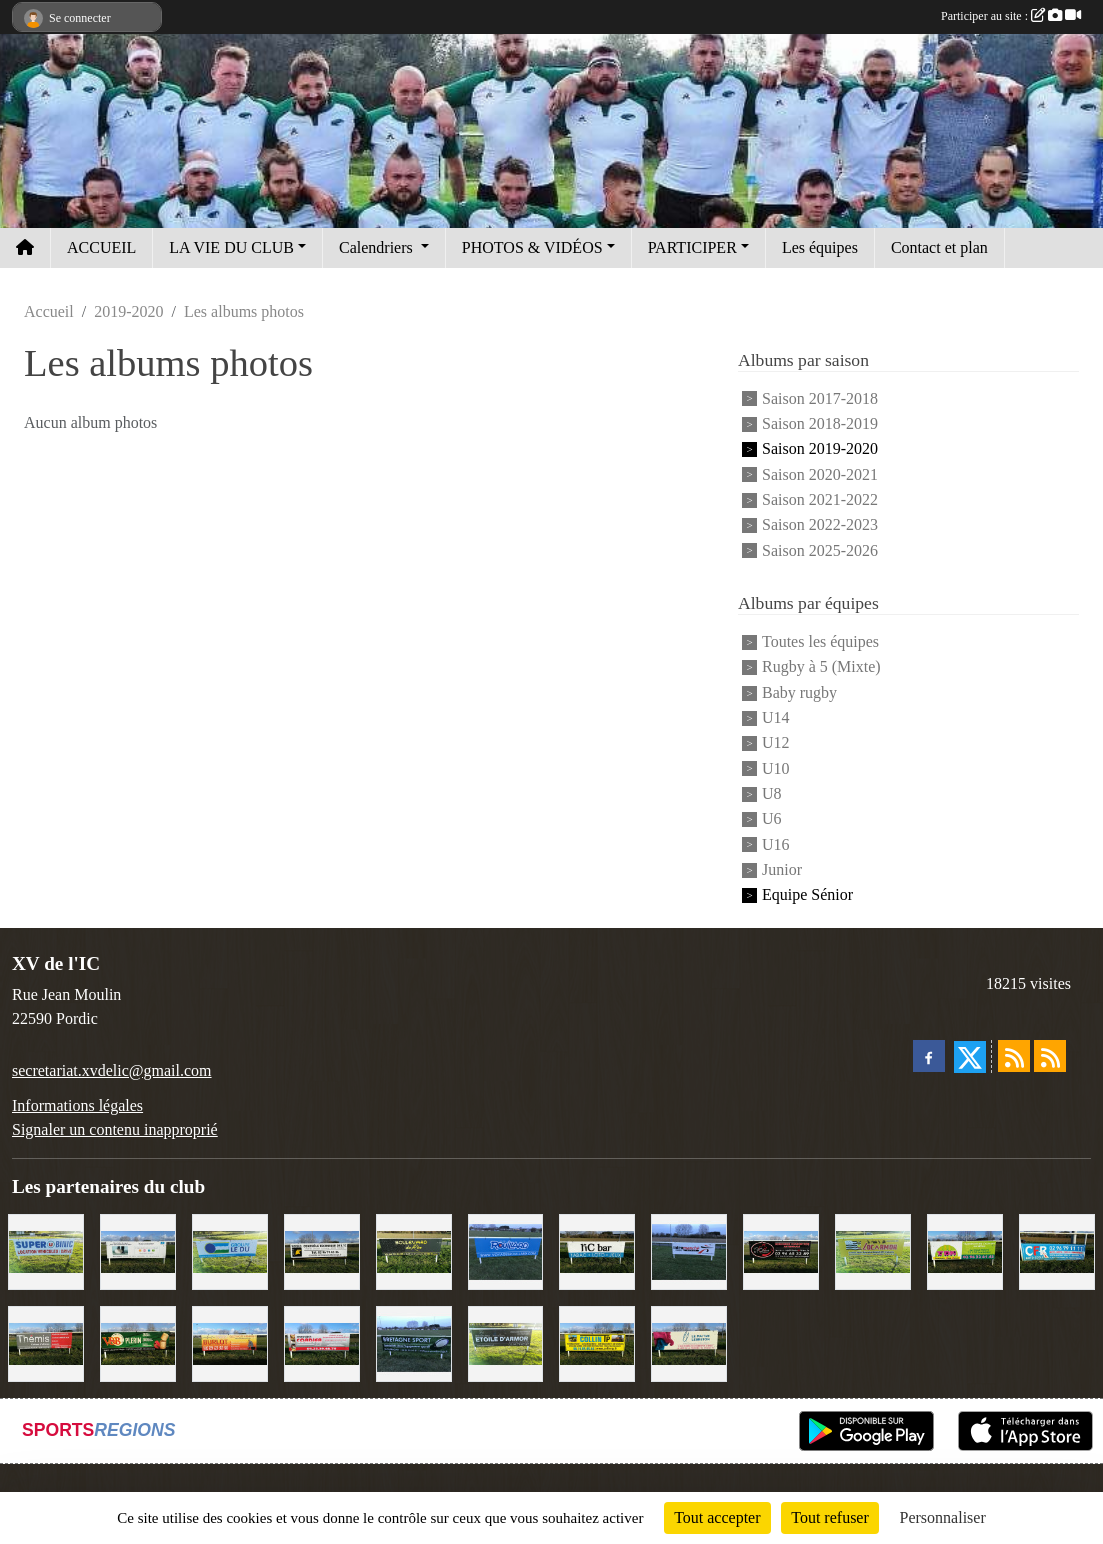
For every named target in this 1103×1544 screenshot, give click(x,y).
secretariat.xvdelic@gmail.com (112, 1070)
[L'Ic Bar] (597, 1249)
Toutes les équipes (820, 641)
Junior (782, 869)
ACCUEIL (101, 247)
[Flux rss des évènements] (1050, 1056)
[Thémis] (46, 1341)
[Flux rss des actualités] (1014, 1056)
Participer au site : (1011, 16)
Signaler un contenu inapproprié (115, 1129)
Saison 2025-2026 (820, 550)
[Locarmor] (873, 1249)
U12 (776, 743)
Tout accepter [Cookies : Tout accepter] (717, 1517)
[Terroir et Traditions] (781, 1249)
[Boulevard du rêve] (414, 1249)
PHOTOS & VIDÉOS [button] (532, 247)
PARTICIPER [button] (692, 247)
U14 (776, 717)
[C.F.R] (1057, 1249)
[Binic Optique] (138, 1249)
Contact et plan (939, 247)
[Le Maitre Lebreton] (689, 1341)
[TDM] (965, 1249)
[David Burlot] (230, 1341)
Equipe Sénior (807, 895)
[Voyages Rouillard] (506, 1249)
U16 (776, 844)
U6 (772, 819)
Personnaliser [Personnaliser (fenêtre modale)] (943, 1517)
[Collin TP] (597, 1341)
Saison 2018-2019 (820, 423)
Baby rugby (799, 692)
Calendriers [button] (378, 247)
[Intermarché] (689, 1249)
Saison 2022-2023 (820, 525)
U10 (776, 768)
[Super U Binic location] (46, 1249)
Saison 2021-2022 (820, 499)
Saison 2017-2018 (820, 398)
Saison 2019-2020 (820, 449)
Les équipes (820, 247)
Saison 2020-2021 (820, 474)
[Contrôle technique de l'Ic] (322, 1249)
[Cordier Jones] (322, 1341)
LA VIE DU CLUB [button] (231, 247)
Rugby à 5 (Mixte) (821, 667)
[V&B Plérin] (138, 1341)
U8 (772, 793)
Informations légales (77, 1105)
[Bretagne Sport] (414, 1341)
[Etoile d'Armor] (506, 1341)
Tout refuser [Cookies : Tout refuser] (830, 1517)
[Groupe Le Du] (230, 1249)
